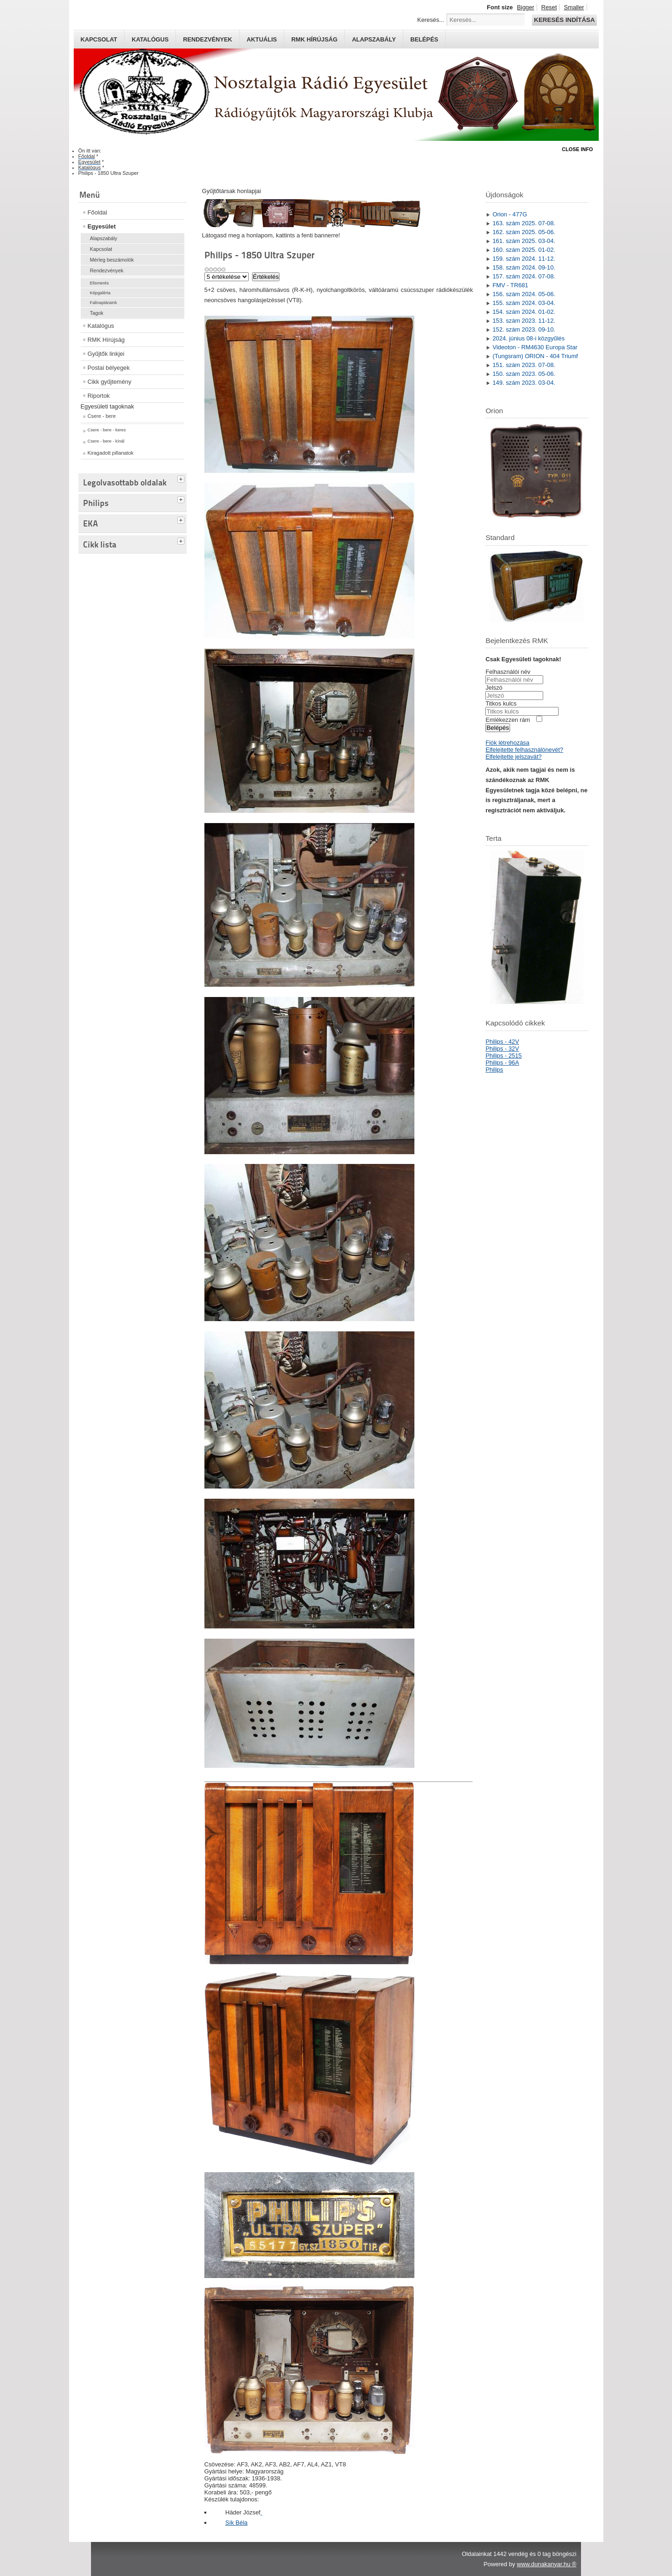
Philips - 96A (502, 1062)
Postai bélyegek (109, 367)
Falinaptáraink (103, 302)
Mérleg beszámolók (112, 260)
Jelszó (493, 687)
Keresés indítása (564, 19)
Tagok (97, 313)
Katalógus (150, 39)
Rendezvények (207, 39)
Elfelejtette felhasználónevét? (524, 749)
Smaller (574, 7)
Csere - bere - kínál (106, 441)
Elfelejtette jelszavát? (513, 756)
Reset (549, 7)
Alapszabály (374, 39)
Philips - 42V (502, 1041)
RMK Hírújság (106, 339)
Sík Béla (236, 2522)
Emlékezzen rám (507, 719)
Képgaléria (100, 293)
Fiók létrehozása (507, 742)
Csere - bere (102, 416)
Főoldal (97, 212)
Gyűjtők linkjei (106, 353)
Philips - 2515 (503, 1055)
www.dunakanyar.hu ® (546, 2564)
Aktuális (262, 39)
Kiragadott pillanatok (111, 453)
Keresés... (430, 19)
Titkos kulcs (500, 703)
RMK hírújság (314, 39)
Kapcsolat (99, 39)
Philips (494, 1069)
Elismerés (99, 283)
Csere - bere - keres (107, 430)
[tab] (182, 478)
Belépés (424, 39)
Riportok (99, 395)
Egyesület (102, 226)
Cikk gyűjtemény (110, 381)
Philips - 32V (502, 1048)
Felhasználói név (507, 671)
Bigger (525, 7)
